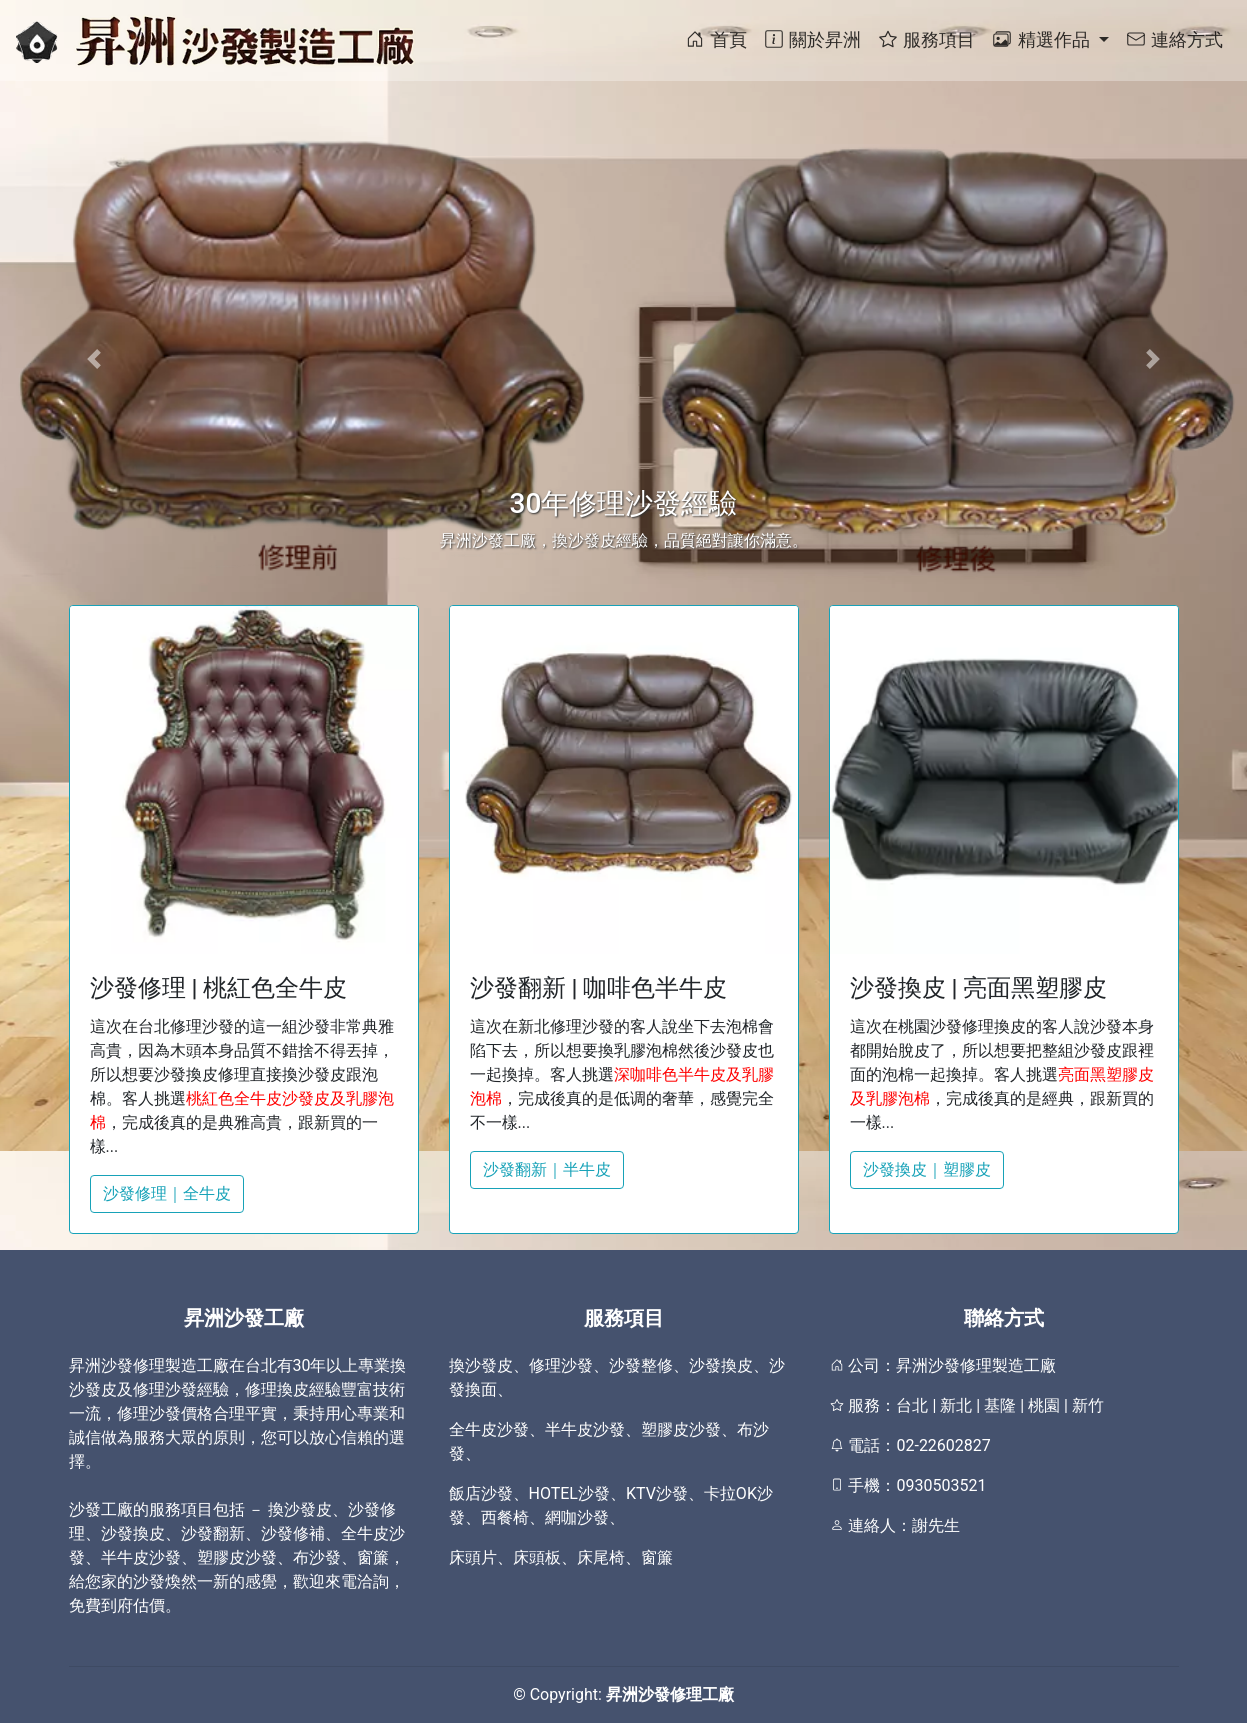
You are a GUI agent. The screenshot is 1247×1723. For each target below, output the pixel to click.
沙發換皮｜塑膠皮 (927, 1169)
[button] (93, 359)
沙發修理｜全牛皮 (167, 1193)
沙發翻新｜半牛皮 (547, 1169)
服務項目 (926, 39)
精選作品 (1042, 39)
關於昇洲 (812, 39)
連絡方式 (1174, 39)
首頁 (715, 39)
